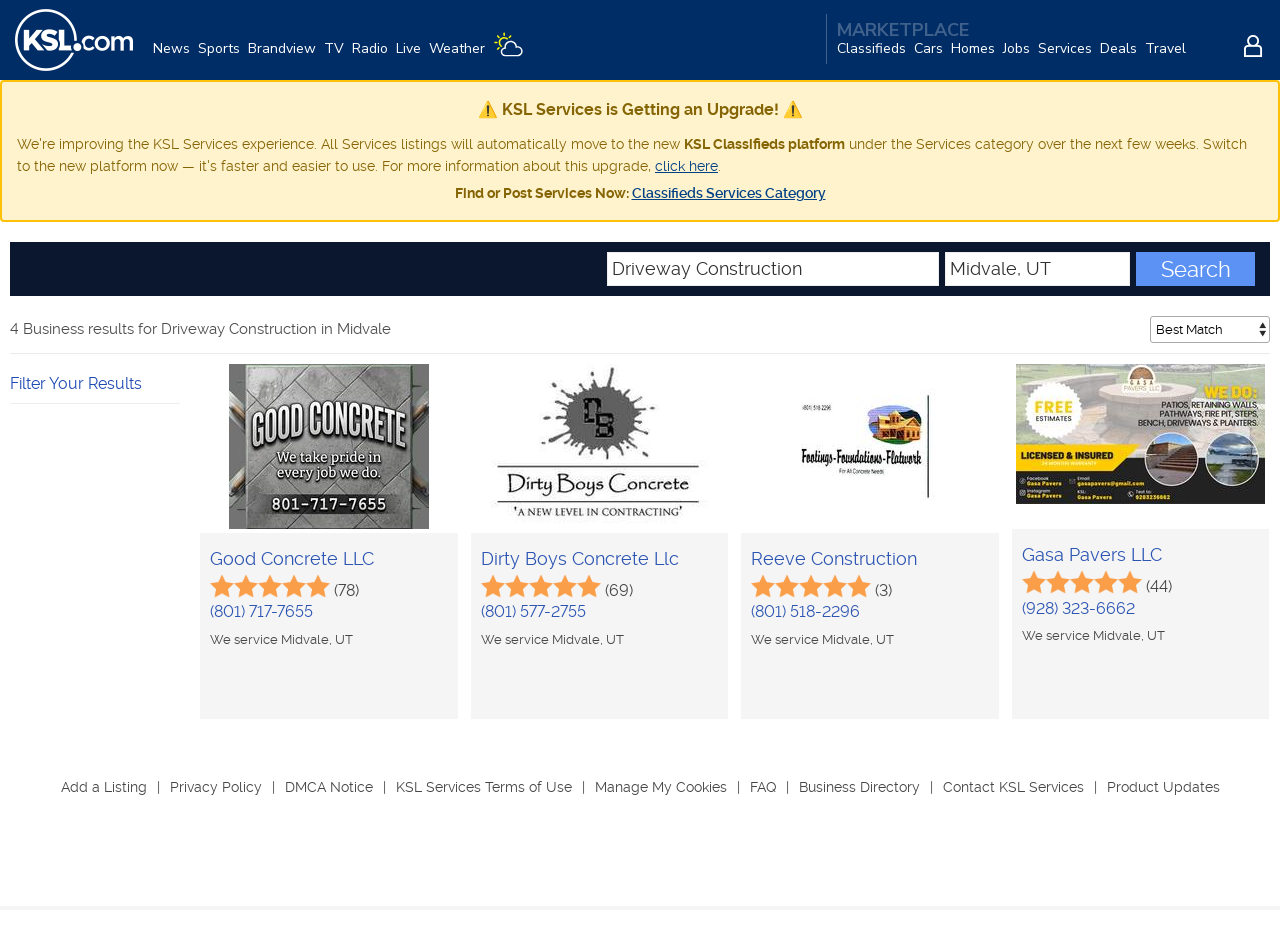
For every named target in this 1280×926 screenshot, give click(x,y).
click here (686, 166)
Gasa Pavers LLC (1092, 554)
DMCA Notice (329, 787)
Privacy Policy (216, 787)
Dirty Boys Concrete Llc (580, 558)
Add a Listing (104, 787)
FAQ (763, 787)
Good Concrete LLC (292, 558)
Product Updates (1163, 787)
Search (1196, 269)
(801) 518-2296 (805, 611)
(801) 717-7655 (261, 611)
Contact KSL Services (1013, 787)
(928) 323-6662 (1078, 608)
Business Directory (859, 787)
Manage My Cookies (661, 787)
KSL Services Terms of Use (484, 787)
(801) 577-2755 (533, 611)
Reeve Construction (834, 558)
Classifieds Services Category (729, 193)
